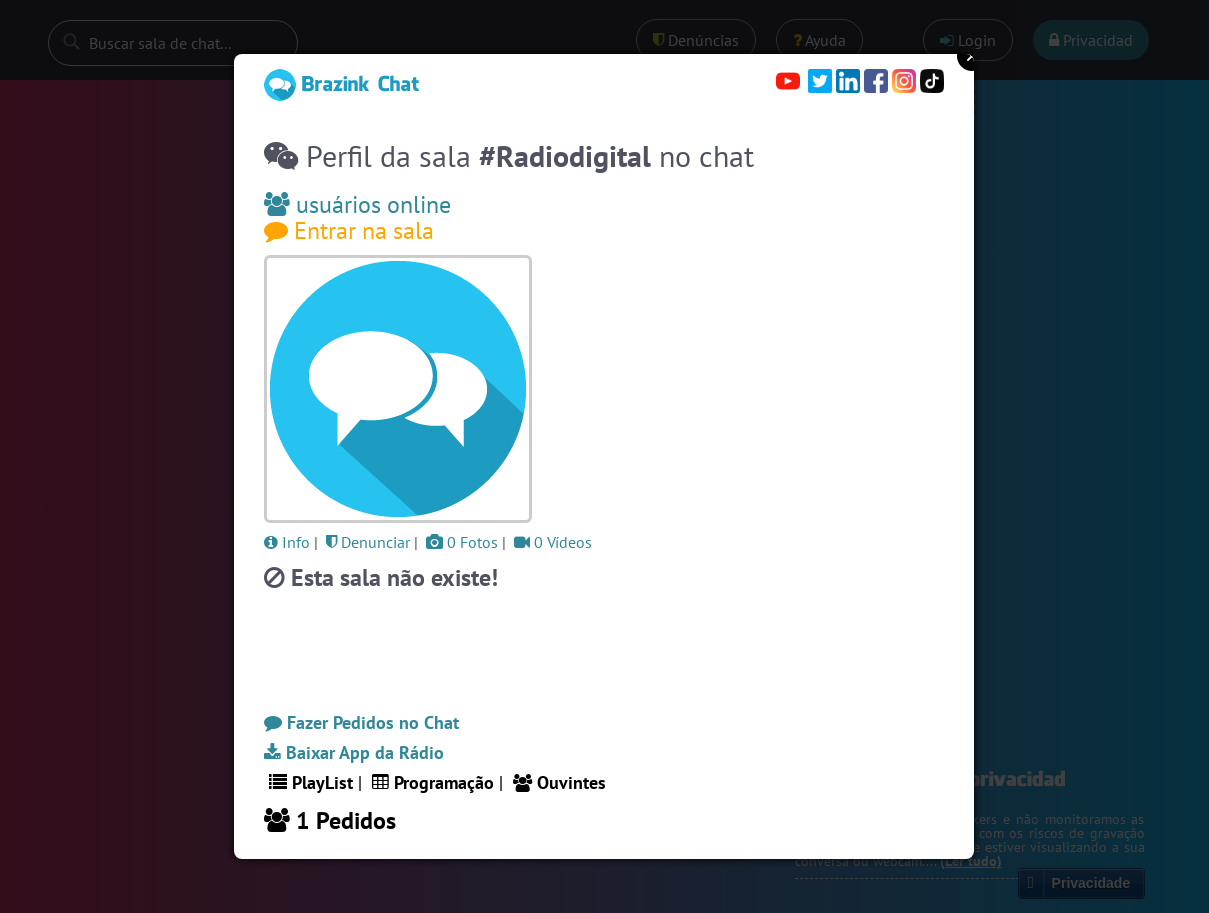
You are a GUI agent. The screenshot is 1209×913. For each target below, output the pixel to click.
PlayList (311, 782)
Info (287, 542)
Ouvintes (559, 782)
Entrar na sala (349, 230)
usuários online (357, 204)
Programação (433, 782)
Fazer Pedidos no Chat (361, 722)
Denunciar (368, 542)
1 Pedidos (330, 820)
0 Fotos (462, 542)
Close (972, 56)
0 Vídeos (553, 542)
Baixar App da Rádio (354, 752)
